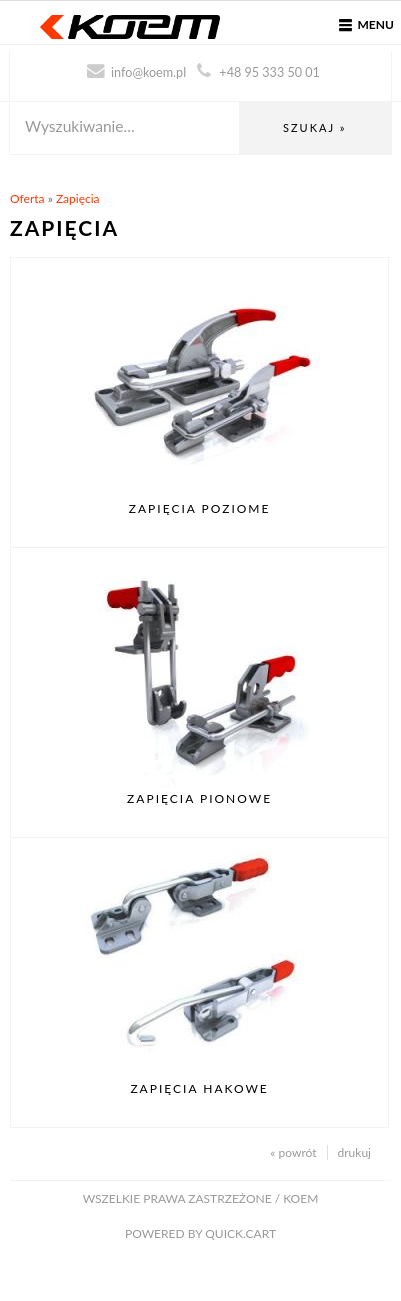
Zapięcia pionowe (199, 798)
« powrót (293, 1152)
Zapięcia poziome (200, 508)
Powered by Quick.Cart (200, 1233)
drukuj (354, 1152)
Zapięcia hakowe (199, 1088)
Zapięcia (78, 198)
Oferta (27, 198)
